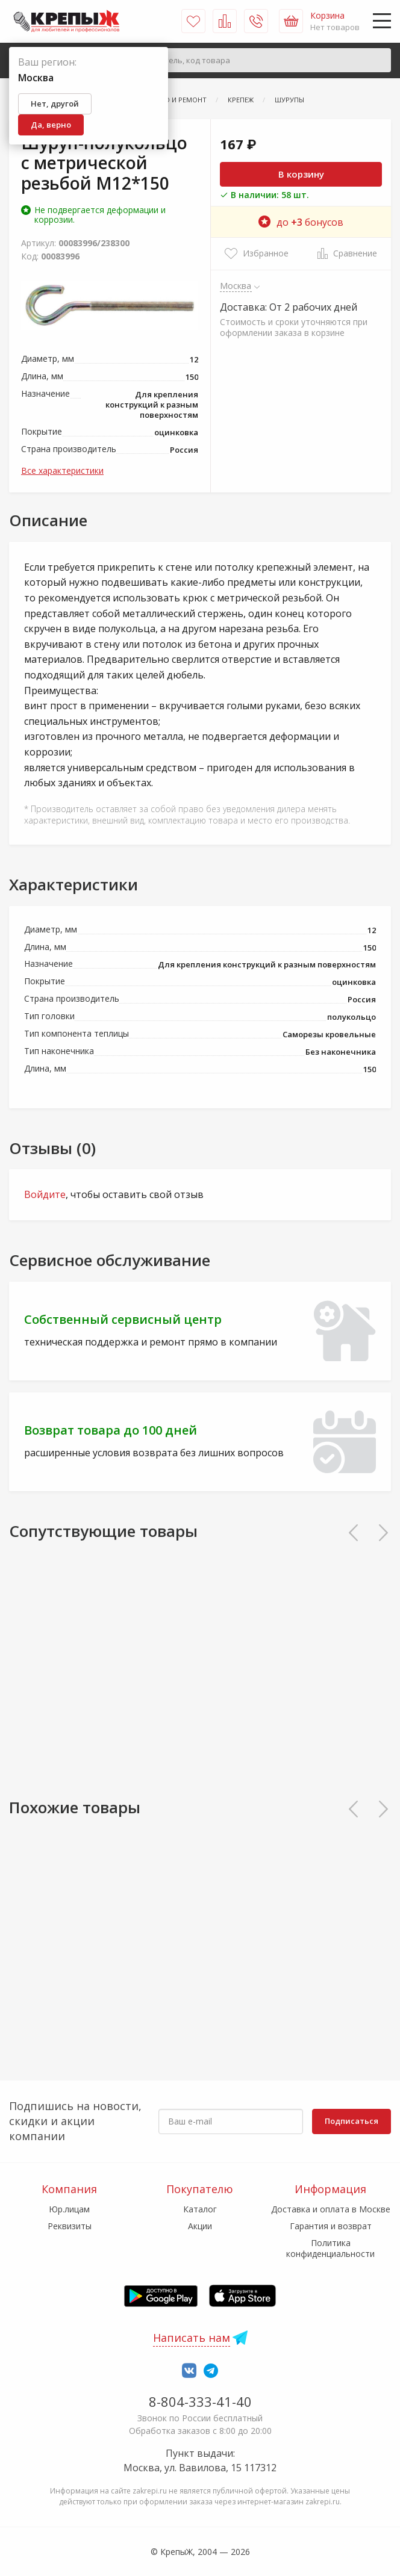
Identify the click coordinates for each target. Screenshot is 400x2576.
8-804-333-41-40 (200, 2401)
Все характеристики (62, 470)
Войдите (45, 1194)
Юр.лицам (69, 2209)
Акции (200, 2226)
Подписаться (351, 2120)
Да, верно (51, 124)
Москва (236, 285)
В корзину (301, 174)
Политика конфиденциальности (330, 2248)
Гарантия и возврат (331, 2226)
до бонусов (300, 222)
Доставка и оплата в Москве (330, 2209)
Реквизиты (70, 2226)
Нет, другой (55, 103)
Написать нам (191, 2337)
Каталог (200, 2209)
